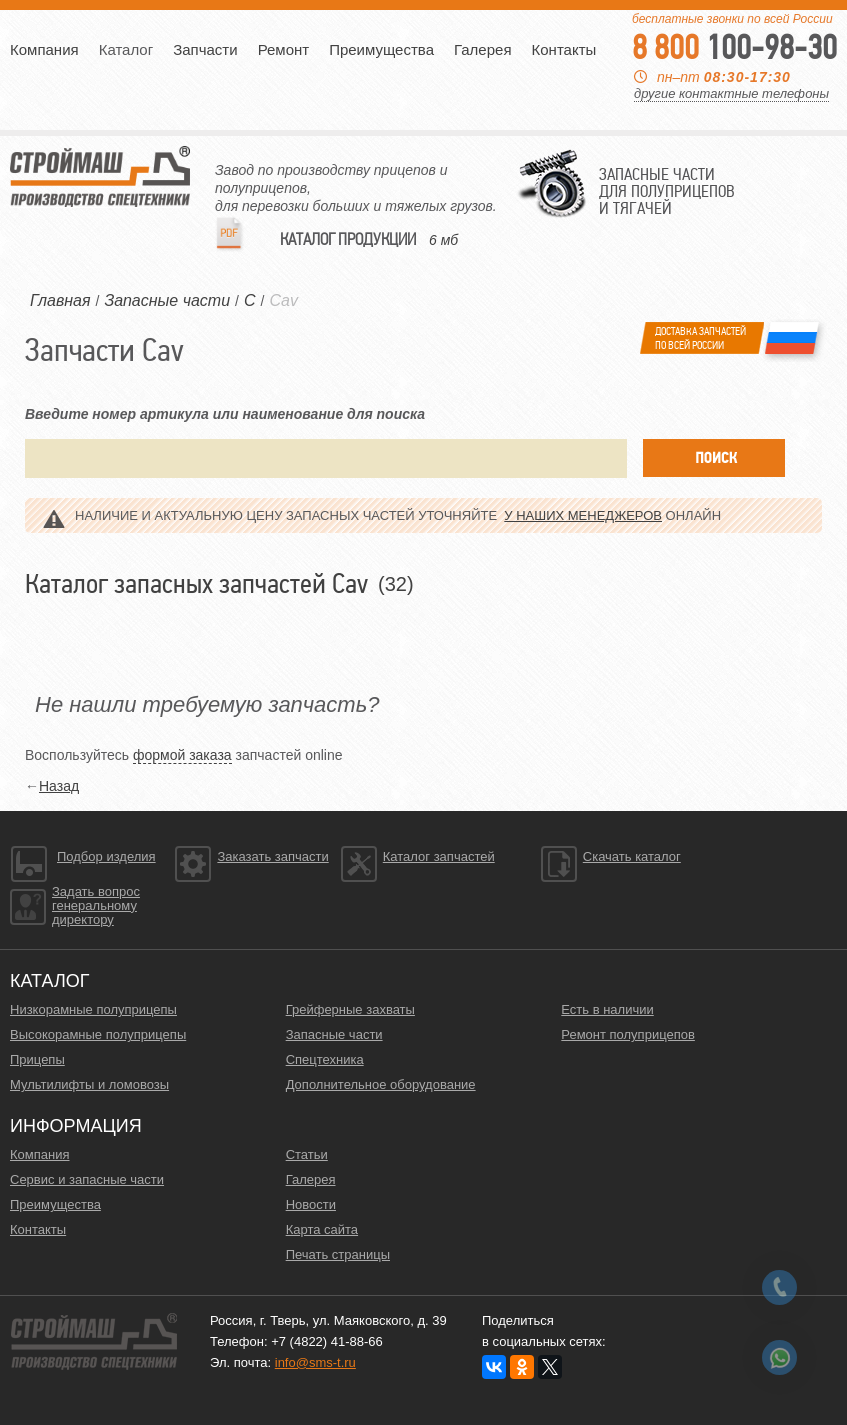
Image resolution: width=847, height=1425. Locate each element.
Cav (283, 300)
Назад (59, 786)
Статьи (307, 1154)
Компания (44, 49)
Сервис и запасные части (87, 1179)
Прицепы (37, 1059)
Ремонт (284, 49)
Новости (311, 1204)
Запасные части (334, 1034)
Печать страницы (338, 1254)
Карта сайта (322, 1229)
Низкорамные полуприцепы (93, 1009)
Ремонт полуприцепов (628, 1034)
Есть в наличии (607, 1009)
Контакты (564, 49)
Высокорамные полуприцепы (98, 1034)
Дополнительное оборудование (381, 1084)
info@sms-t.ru (315, 1362)
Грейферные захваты (350, 1009)
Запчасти (205, 49)
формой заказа (182, 755)
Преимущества (381, 49)
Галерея (483, 49)
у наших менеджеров (583, 515)
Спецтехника (325, 1059)
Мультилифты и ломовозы (89, 1084)
